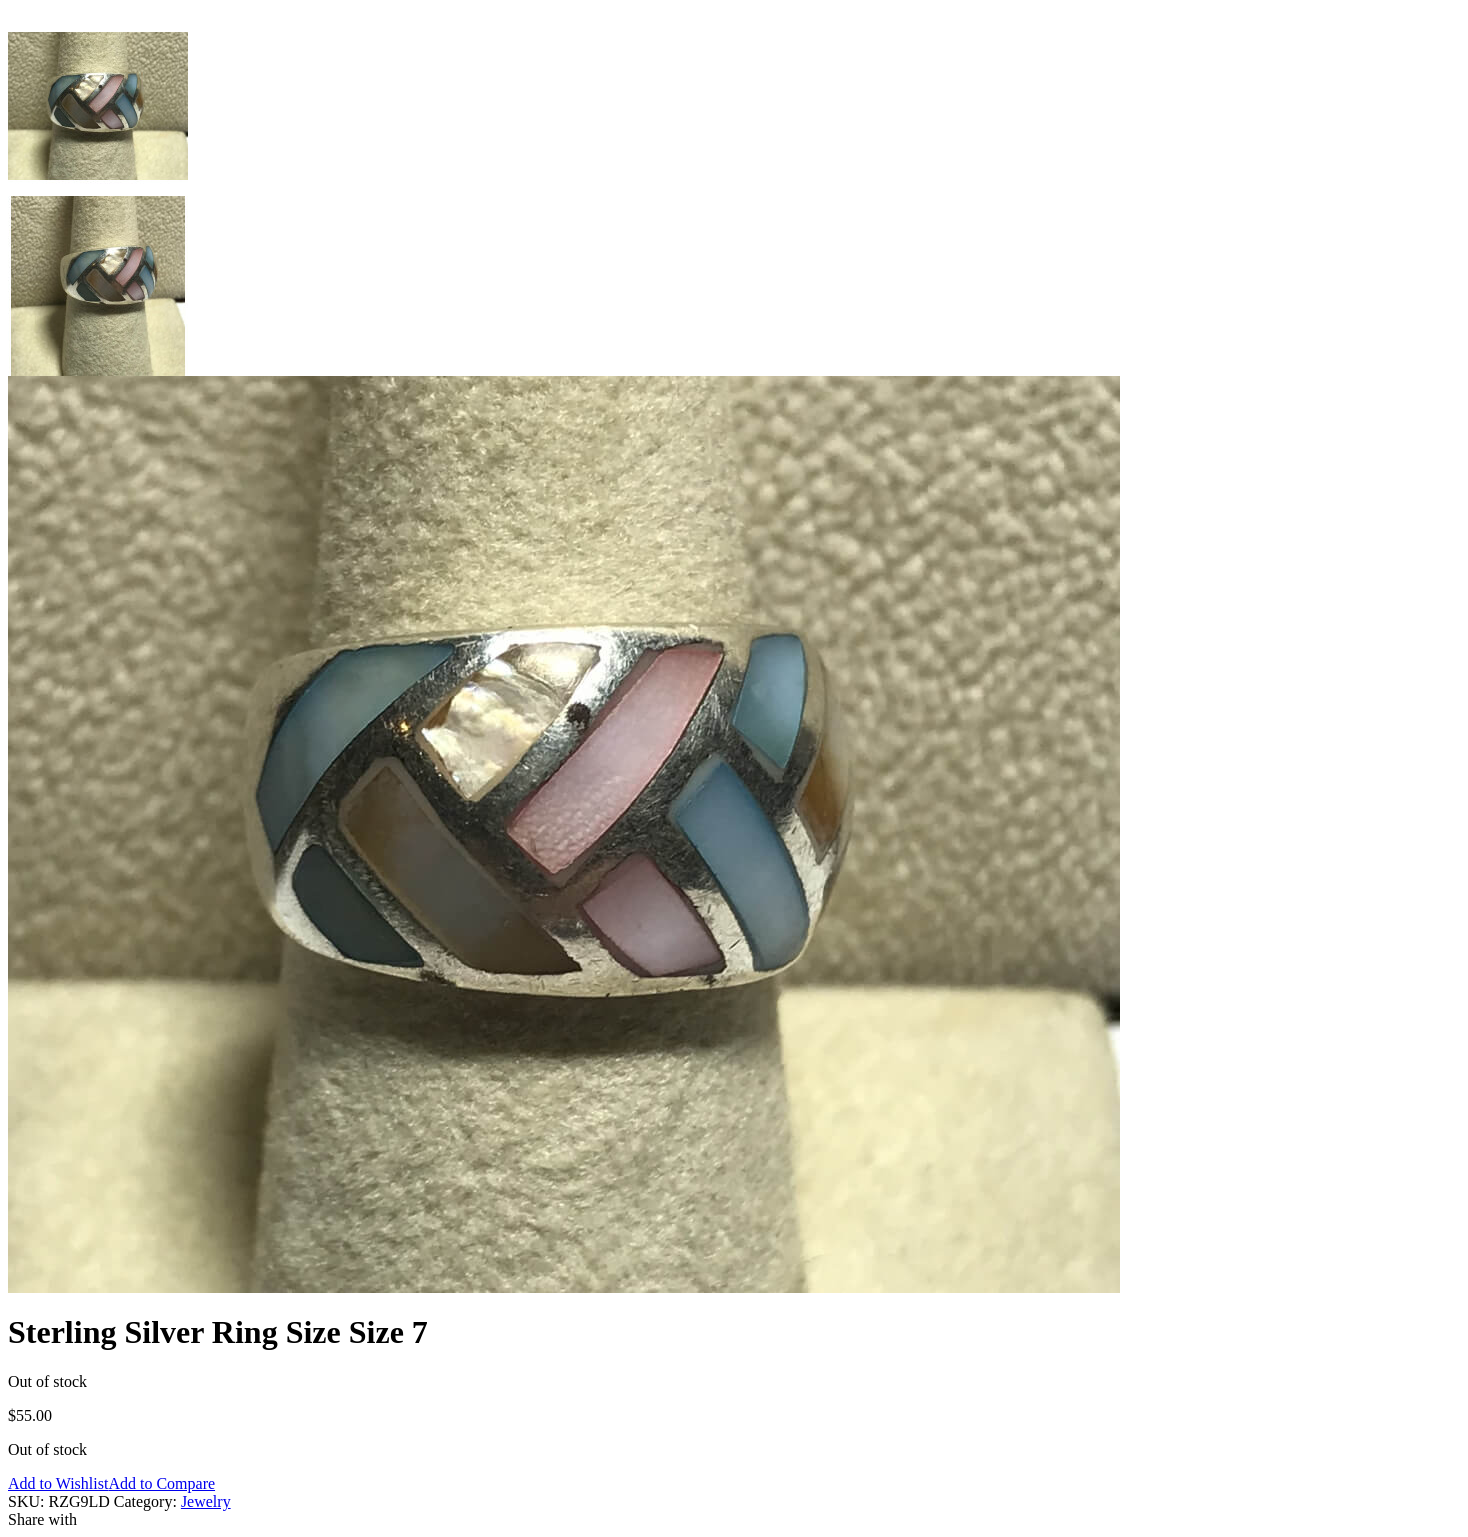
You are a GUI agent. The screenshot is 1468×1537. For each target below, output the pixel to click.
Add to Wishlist (58, 1483)
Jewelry (206, 1501)
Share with (42, 1519)
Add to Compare (161, 1483)
